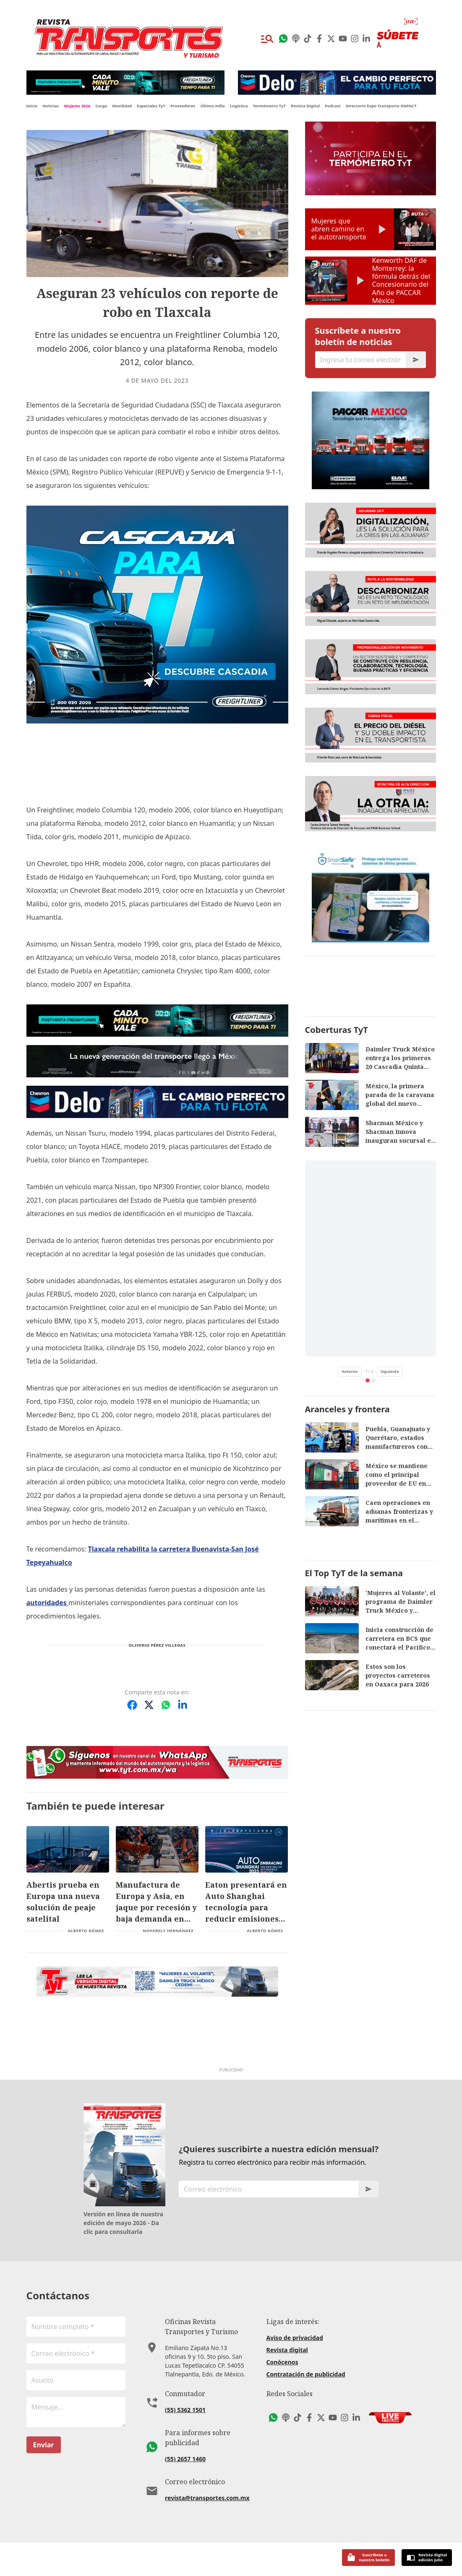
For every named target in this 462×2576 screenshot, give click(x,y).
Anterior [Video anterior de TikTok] (350, 1697)
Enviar (43, 2478)
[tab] (367, 1707)
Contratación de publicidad (305, 2408)
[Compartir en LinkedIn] (182, 1705)
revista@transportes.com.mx (207, 2531)
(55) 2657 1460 (185, 2492)
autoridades (47, 1602)
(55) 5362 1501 (185, 2443)
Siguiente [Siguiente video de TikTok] (390, 1697)
